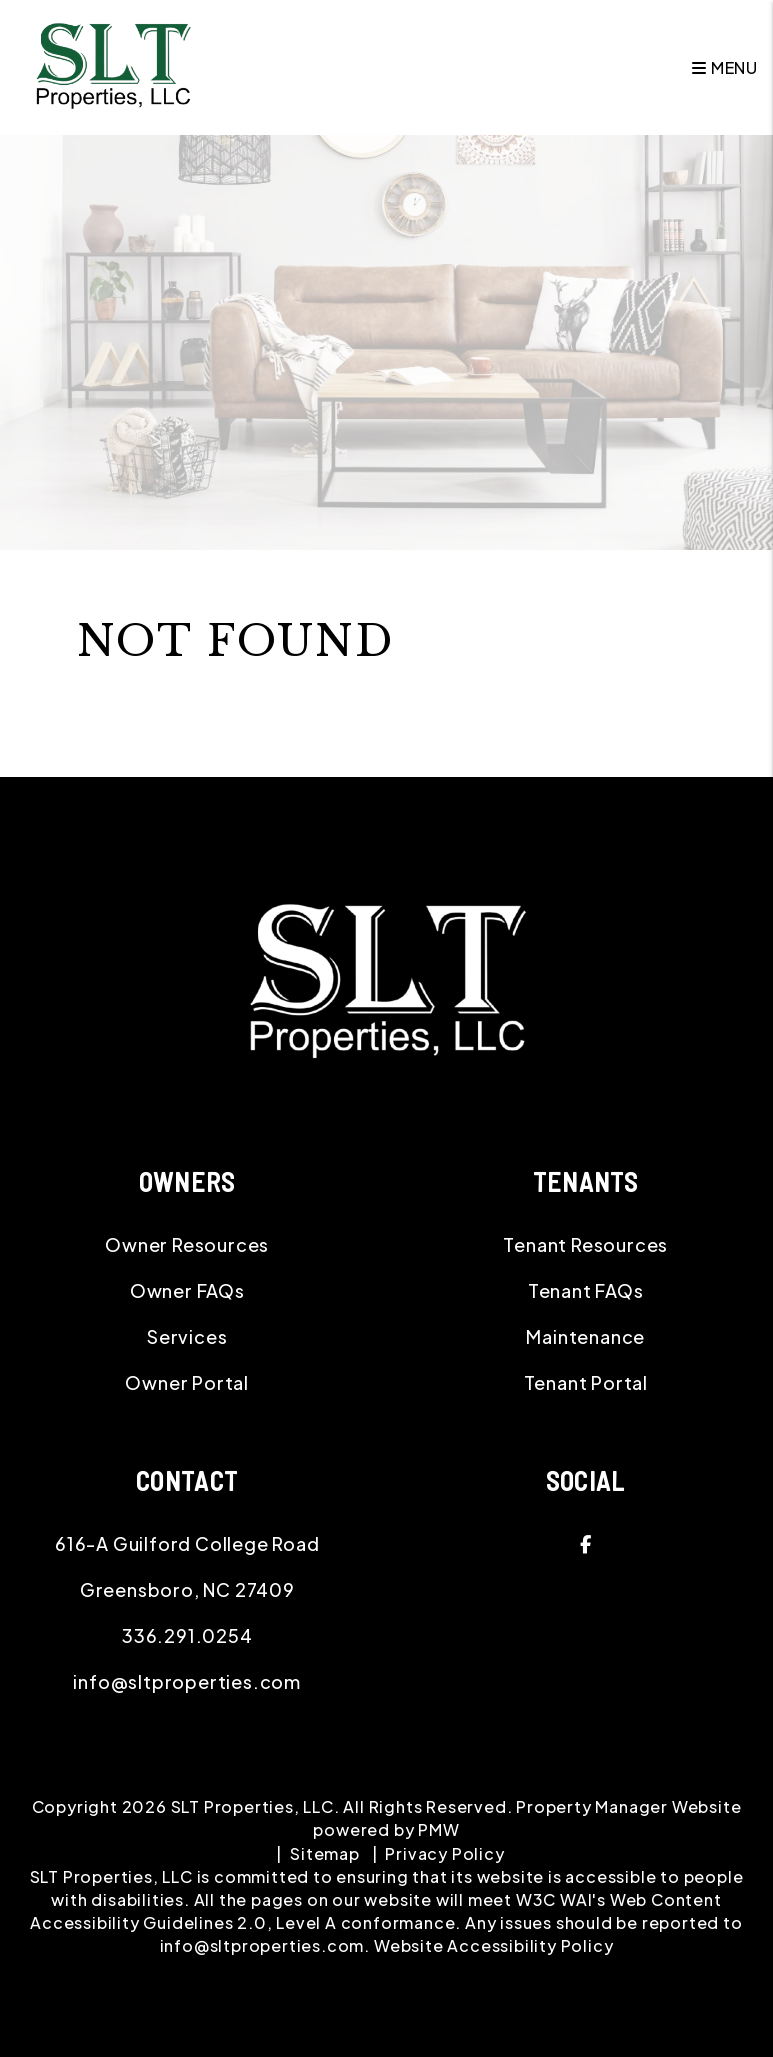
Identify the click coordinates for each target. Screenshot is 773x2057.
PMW (438, 1829)
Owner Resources (187, 1244)
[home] (113, 65)
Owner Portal (187, 1382)
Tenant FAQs (586, 1290)
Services (187, 1336)
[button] (586, 1544)
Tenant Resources (585, 1244)
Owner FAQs (187, 1290)
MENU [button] (725, 67)
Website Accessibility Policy (493, 1945)
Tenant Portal (586, 1382)
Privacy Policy (444, 1853)
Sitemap (325, 1853)
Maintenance (585, 1336)
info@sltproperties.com (187, 1681)
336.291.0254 (187, 1635)
